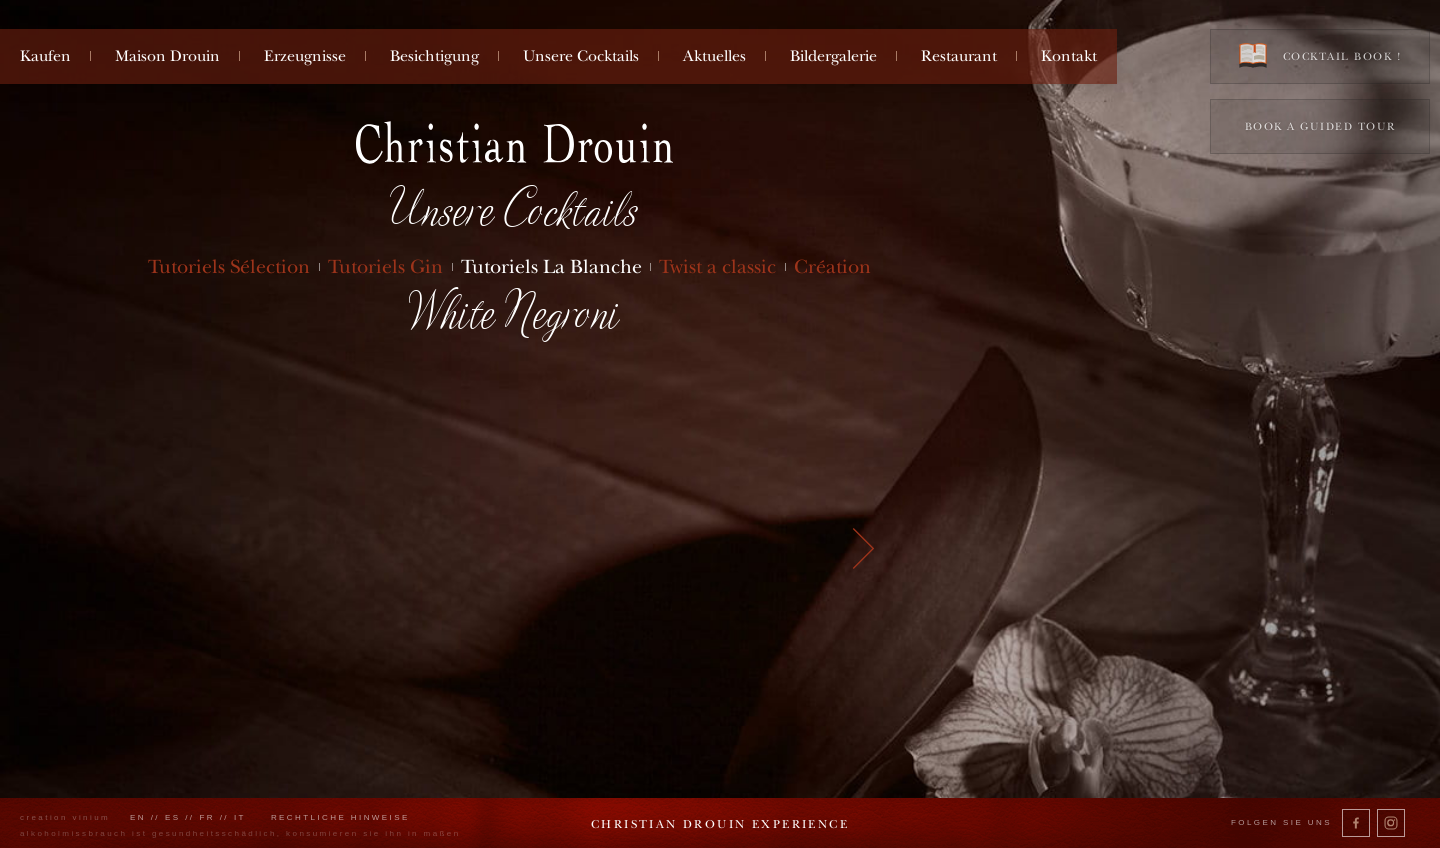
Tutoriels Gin (385, 266)
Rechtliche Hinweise (340, 817)
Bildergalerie (833, 56)
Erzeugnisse (305, 56)
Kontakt (1069, 56)
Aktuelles (714, 56)
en (138, 817)
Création (832, 266)
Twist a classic (717, 266)
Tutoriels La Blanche (551, 266)
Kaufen (45, 56)
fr (207, 817)
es (173, 817)
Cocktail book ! (1320, 55)
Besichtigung (434, 56)
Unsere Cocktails (581, 56)
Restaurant (959, 56)
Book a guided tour (1320, 126)
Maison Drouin (167, 56)
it (240, 817)
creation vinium (65, 817)
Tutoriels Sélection (229, 266)
